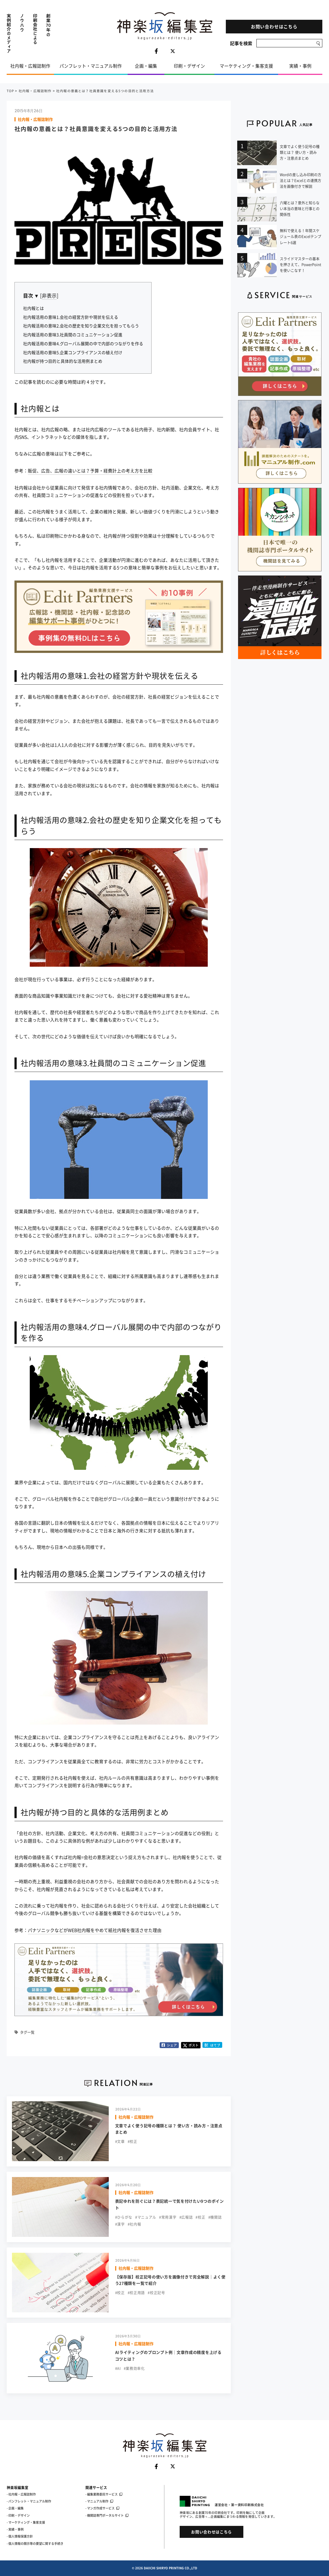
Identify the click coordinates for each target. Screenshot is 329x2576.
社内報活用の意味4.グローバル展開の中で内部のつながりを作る (83, 344)
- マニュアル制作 (99, 2501)
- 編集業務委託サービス (103, 2494)
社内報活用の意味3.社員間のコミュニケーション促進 (72, 335)
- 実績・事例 (15, 2529)
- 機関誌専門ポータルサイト (106, 2515)
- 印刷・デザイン (18, 2515)
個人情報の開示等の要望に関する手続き (35, 2543)
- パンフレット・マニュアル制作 (29, 2501)
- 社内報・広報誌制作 (21, 2494)
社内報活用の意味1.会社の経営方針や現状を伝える (70, 317)
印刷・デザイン (189, 66)
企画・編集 (146, 66)
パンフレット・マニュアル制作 (91, 66)
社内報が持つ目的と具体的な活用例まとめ (62, 361)
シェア (169, 2045)
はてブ (212, 2045)
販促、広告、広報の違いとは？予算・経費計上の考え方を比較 (90, 470)
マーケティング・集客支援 (246, 66)
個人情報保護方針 (20, 2536)
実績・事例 (300, 66)
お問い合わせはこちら (274, 26)
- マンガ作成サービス (102, 2508)
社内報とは (33, 308)
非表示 (49, 295)
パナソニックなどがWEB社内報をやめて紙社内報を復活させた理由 (95, 1930)
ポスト (191, 2045)
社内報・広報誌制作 (30, 66)
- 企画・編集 (15, 2508)
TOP (10, 90)
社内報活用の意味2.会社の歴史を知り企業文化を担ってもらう (81, 326)
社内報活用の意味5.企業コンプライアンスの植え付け (72, 352)
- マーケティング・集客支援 (26, 2522)
